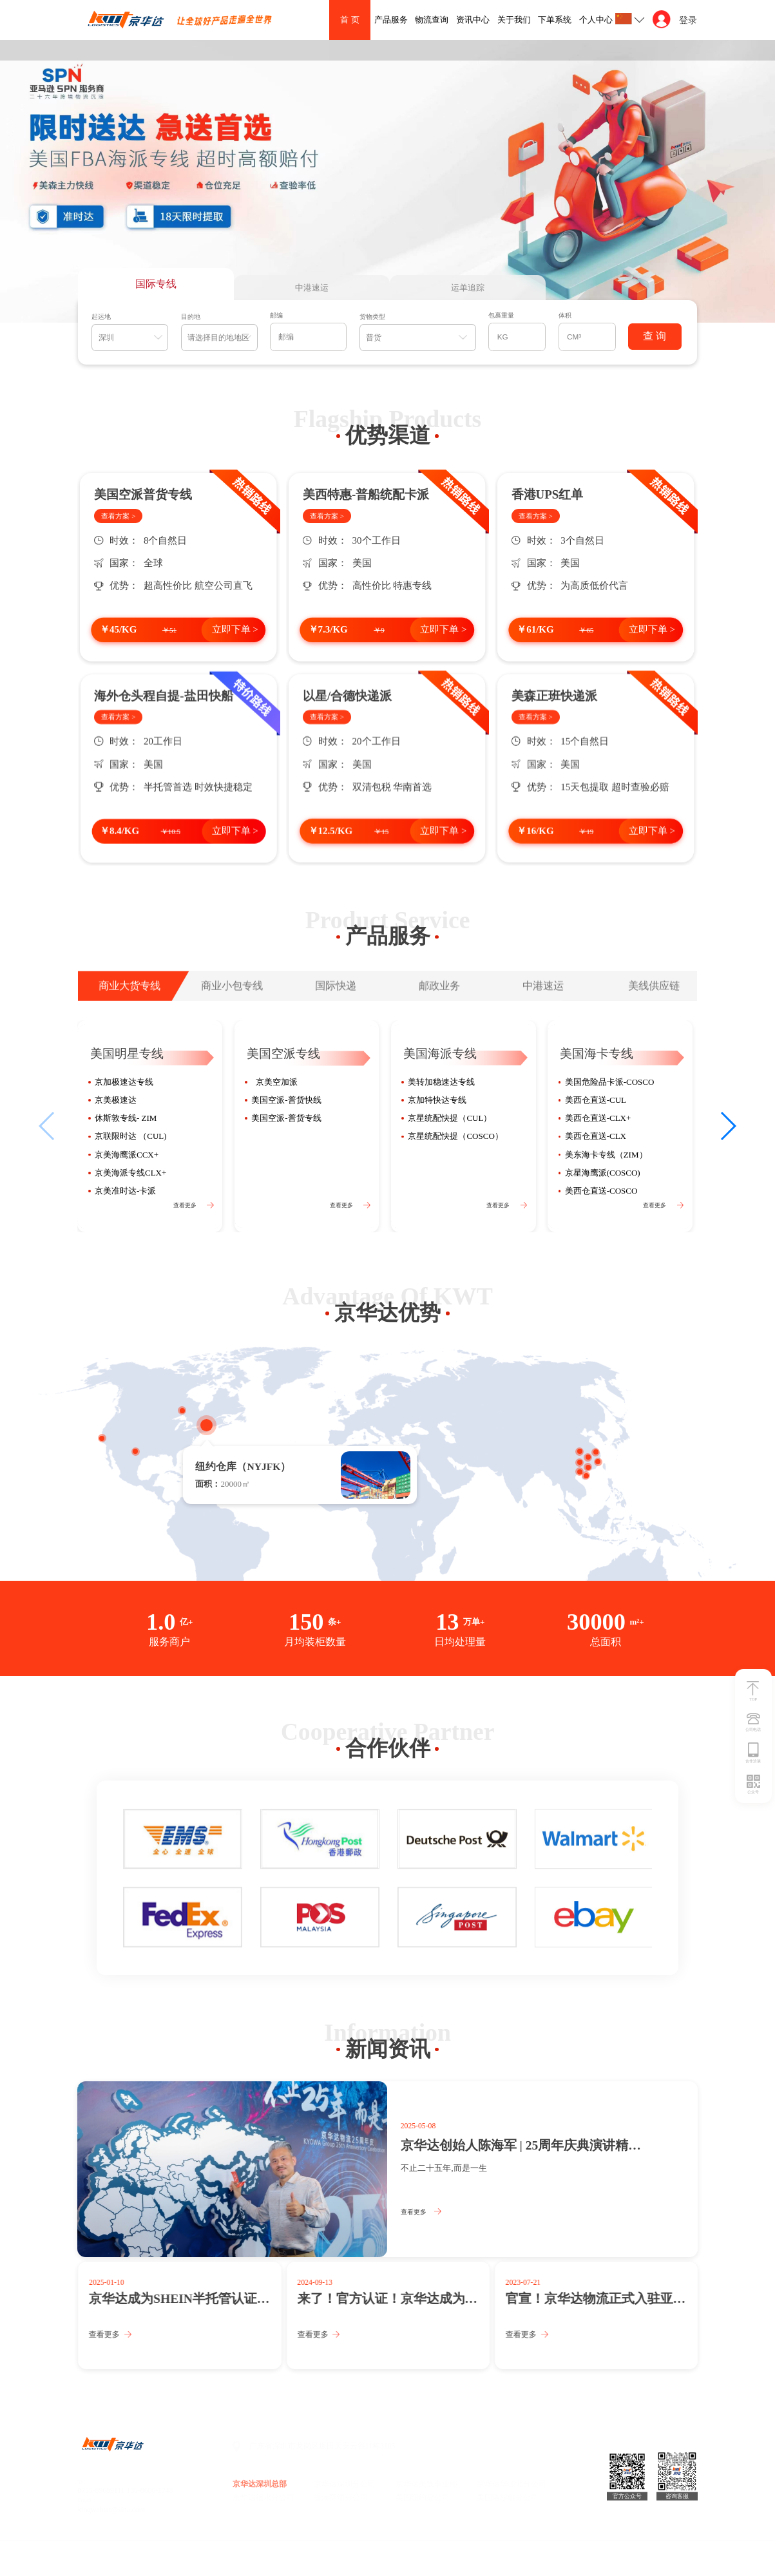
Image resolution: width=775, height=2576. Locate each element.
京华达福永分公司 (263, 2498)
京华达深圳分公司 (345, 2484)
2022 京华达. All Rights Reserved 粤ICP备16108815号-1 (146, 2554)
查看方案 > (118, 516)
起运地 (101, 316)
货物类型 (372, 316)
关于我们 (514, 19)
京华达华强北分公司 (511, 2484)
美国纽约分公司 (423, 2498)
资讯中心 (473, 19)
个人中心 (596, 19)
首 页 (349, 19)
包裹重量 (501, 315)
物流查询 (431, 19)
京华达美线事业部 (426, 2484)
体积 (565, 315)
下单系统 (554, 19)
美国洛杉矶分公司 (508, 2498)
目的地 (190, 316)
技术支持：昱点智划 (248, 2554)
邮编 (276, 315)
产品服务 (391, 19)
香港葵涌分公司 (341, 2498)
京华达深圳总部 (260, 2484)
